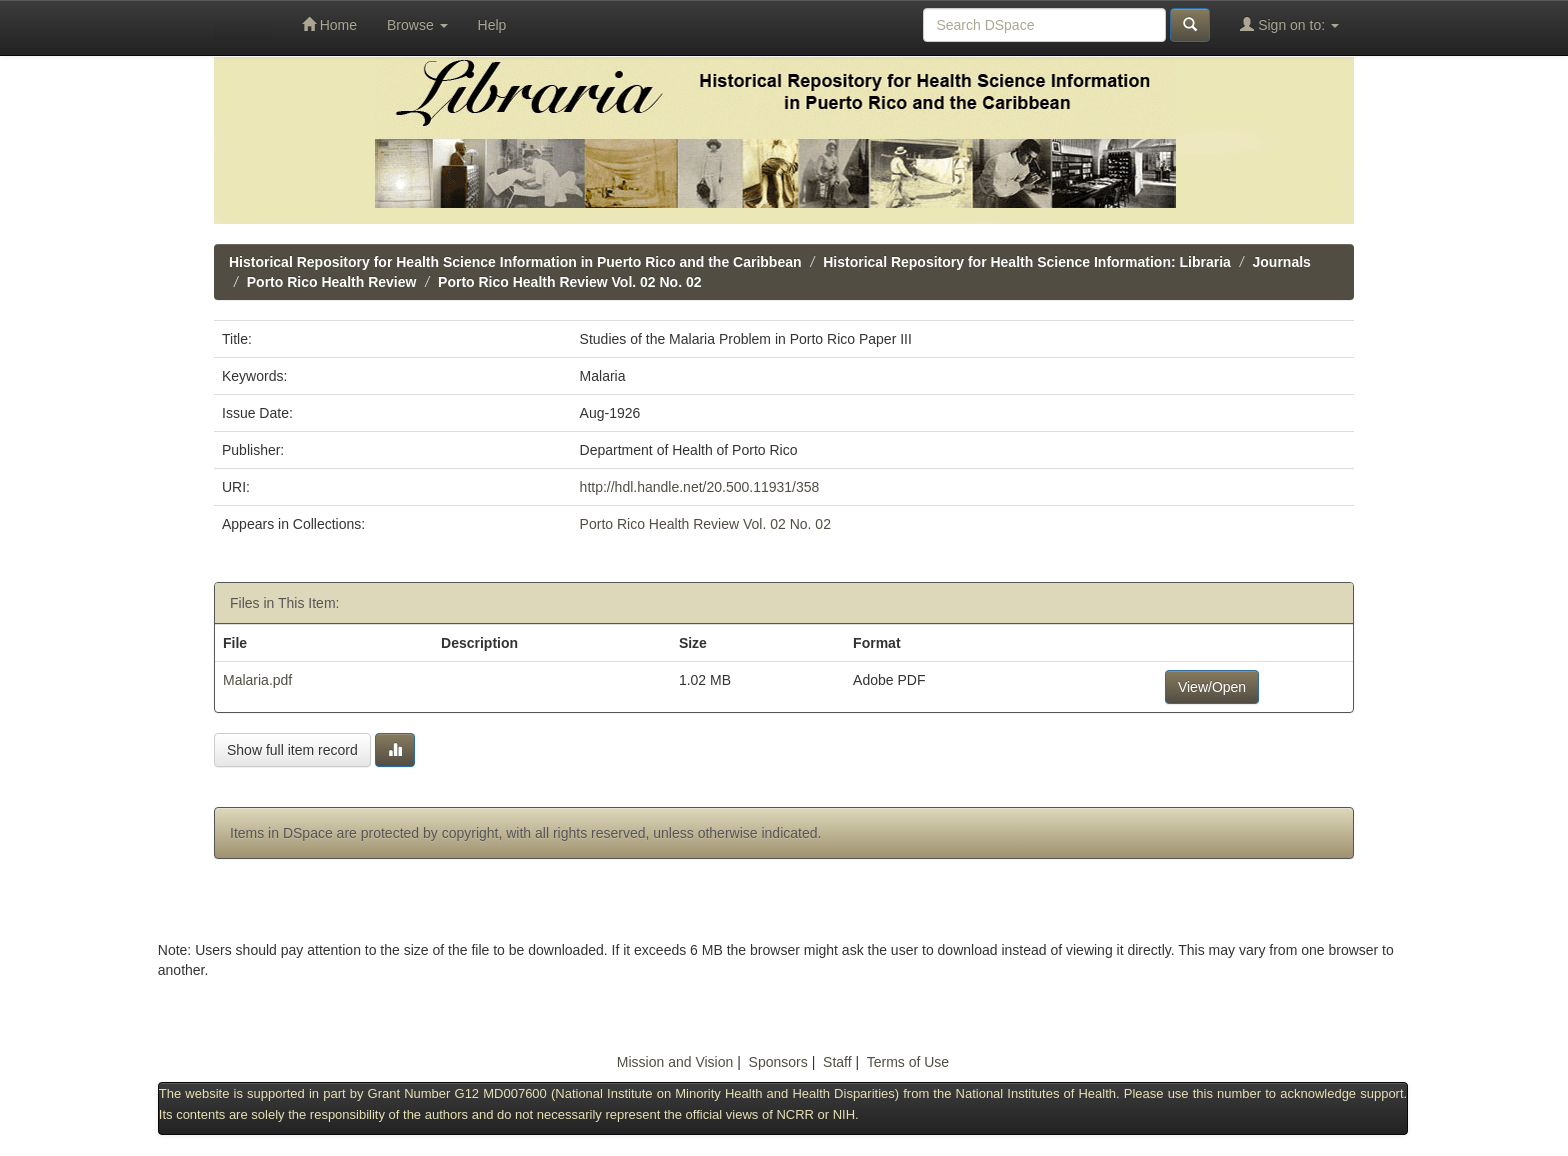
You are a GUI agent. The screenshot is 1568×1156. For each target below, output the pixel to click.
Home (329, 24)
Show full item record (292, 750)
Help (492, 25)
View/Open (1212, 687)
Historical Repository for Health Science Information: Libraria (1027, 262)
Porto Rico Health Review (332, 282)
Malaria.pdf (257, 680)
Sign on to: (1289, 24)
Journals (1282, 262)
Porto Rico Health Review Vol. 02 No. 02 (569, 282)
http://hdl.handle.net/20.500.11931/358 (700, 487)
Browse (417, 25)
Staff (837, 1062)
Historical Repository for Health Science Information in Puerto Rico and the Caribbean (515, 262)
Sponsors (778, 1062)
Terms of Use (908, 1062)
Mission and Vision (675, 1062)
